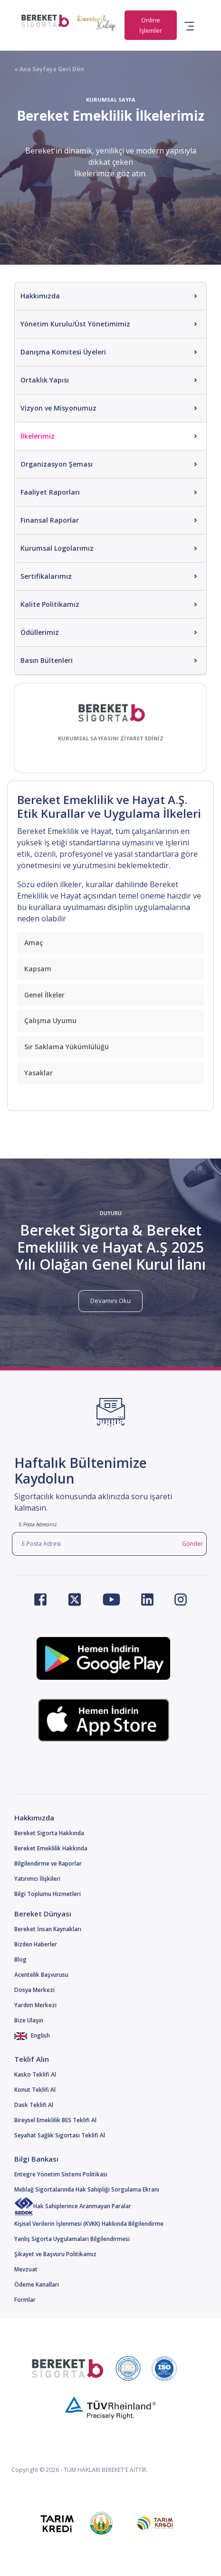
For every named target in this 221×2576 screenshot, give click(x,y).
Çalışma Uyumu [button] (50, 1020)
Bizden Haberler (35, 1944)
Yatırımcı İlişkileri (37, 1879)
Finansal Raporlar (49, 520)
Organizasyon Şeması (56, 464)
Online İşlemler (150, 25)
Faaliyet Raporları (50, 492)
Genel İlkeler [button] (44, 994)
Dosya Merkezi (34, 1990)
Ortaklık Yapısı (44, 379)
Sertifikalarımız (46, 576)
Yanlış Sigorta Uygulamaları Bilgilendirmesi (72, 2239)
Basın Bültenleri (46, 660)
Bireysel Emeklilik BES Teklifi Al (55, 2120)
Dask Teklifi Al (33, 2105)
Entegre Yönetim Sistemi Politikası (60, 2174)
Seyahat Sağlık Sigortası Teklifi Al (59, 2135)
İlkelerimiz (37, 436)
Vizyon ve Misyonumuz (58, 407)
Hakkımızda (40, 295)
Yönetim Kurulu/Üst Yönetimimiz (75, 323)
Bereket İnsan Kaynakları (47, 1929)
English (32, 2035)
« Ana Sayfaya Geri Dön (49, 69)
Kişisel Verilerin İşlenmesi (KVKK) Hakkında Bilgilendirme (88, 2224)
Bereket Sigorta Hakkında (49, 1833)
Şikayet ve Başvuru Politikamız (55, 2254)
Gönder (192, 1544)
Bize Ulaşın (28, 2020)
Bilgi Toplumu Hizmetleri (47, 1894)
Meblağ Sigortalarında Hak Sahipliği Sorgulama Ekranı (86, 2189)
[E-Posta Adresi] (95, 1544)
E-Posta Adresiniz (38, 1524)
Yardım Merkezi (35, 2005)
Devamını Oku (110, 1300)
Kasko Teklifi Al (35, 2074)
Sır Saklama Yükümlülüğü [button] (66, 1046)
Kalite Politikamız (49, 604)
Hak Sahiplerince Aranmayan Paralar (72, 2206)
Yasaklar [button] (38, 1072)
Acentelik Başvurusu (41, 1975)
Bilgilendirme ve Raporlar (48, 1863)
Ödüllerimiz (39, 632)
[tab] (110, 943)
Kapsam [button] (37, 968)
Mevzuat (26, 2269)
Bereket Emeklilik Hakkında (50, 1848)
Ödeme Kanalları (36, 2284)
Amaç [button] (33, 942)
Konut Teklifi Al (35, 2090)
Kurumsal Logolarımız (57, 548)
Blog (20, 1959)
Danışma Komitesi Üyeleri (63, 351)
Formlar (25, 2300)
